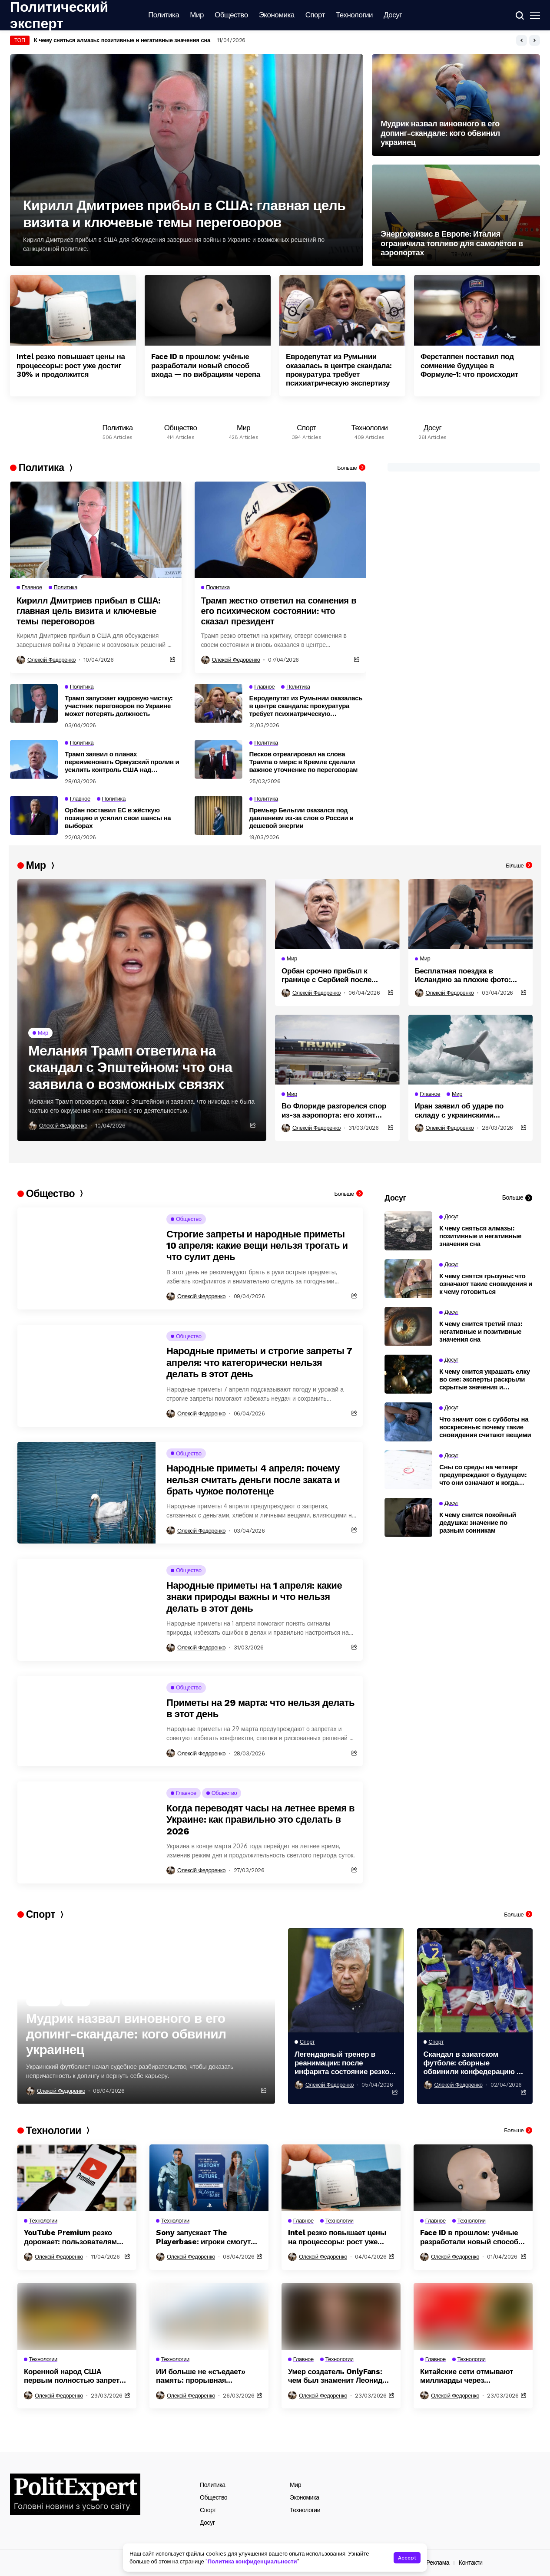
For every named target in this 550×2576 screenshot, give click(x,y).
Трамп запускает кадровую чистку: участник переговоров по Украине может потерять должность (118, 706)
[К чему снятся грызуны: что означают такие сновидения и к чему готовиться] (408, 1278)
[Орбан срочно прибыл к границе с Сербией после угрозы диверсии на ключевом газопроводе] (337, 914)
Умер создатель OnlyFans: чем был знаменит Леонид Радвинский (335, 2376)
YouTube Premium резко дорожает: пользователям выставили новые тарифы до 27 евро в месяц (71, 2237)
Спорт (208, 2510)
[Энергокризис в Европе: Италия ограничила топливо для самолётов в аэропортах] (456, 215)
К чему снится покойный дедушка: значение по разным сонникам (477, 1522)
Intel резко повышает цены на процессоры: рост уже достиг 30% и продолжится (71, 365)
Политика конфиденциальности (252, 2561)
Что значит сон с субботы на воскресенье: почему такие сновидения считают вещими (485, 1427)
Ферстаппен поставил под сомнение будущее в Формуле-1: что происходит (469, 365)
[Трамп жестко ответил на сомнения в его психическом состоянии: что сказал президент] (280, 530)
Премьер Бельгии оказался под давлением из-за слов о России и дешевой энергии (301, 818)
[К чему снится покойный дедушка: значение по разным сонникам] (408, 1517)
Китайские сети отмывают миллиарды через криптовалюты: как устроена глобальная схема (471, 2376)
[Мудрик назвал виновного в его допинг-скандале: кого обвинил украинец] (456, 105)
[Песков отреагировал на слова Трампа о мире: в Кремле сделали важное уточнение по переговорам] (218, 759)
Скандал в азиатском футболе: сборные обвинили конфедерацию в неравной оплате (472, 2063)
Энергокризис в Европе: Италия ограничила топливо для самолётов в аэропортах (452, 243)
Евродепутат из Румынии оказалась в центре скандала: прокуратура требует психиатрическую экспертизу (339, 369)
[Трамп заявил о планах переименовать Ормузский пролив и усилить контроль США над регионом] (34, 759)
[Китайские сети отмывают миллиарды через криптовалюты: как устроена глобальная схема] (473, 2316)
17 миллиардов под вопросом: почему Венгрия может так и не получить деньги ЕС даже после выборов (177, 40)
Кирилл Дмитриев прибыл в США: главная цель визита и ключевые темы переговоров (184, 213)
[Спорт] (306, 430)
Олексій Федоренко (51, 659)
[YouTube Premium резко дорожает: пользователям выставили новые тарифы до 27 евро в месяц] (76, 2177)
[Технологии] (369, 430)
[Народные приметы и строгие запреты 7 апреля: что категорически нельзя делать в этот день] (86, 1376)
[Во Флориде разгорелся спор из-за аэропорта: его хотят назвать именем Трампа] (337, 1050)
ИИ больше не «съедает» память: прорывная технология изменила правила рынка (200, 2376)
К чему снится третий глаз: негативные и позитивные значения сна (480, 1331)
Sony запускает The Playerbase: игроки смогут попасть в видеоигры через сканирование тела (205, 2237)
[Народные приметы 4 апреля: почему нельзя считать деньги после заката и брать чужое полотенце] (86, 1493)
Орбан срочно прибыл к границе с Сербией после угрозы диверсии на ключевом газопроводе (336, 975)
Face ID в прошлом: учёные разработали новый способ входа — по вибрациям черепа (205, 365)
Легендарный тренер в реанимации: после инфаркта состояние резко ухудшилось (342, 2063)
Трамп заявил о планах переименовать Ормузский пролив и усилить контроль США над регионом (122, 762)
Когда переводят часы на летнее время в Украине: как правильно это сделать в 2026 (260, 1820)
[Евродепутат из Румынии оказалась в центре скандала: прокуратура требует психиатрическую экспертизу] (342, 310)
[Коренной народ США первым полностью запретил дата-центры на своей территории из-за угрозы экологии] (76, 2316)
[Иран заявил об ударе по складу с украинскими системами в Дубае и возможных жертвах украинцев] (470, 1050)
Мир (295, 2484)
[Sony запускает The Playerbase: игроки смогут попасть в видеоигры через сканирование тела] (208, 2177)
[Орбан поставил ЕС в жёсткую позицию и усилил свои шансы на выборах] (34, 815)
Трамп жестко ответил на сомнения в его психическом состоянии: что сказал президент (279, 611)
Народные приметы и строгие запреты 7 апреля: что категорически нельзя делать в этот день (259, 1362)
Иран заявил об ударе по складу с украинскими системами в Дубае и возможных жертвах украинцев (470, 1110)
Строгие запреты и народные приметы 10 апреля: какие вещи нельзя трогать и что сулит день (257, 1246)
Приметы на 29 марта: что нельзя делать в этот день (260, 1708)
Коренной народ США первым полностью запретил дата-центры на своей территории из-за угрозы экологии (76, 2376)
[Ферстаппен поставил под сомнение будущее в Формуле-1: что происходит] (477, 310)
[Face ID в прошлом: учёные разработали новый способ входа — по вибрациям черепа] (208, 310)
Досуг (207, 2522)
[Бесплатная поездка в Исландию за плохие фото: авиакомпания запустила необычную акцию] (470, 914)
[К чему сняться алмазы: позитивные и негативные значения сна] (408, 1230)
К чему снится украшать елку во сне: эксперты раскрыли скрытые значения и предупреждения (484, 1379)
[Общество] (180, 430)
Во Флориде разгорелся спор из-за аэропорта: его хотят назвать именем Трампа (334, 1110)
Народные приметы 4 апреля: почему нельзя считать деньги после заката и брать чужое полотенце (253, 1480)
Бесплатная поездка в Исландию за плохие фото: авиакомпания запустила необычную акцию (463, 975)
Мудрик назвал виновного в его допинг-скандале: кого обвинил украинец (440, 133)
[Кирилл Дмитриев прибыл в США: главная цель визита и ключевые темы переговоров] (186, 160)
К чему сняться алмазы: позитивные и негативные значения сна (480, 1236)
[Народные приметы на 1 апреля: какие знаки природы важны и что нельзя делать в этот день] (86, 1610)
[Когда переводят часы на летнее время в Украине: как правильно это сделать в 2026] (86, 1832)
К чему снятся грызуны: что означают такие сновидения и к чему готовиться (485, 1284)
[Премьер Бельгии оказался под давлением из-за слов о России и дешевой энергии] (218, 815)
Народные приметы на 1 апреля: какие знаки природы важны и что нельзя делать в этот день (254, 1597)
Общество (213, 2497)
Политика (212, 2484)
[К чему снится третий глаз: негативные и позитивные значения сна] (408, 1326)
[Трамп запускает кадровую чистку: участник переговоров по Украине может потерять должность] (34, 703)
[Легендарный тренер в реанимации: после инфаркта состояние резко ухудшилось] (346, 1980)
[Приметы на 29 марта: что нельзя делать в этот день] (86, 1721)
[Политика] (117, 430)
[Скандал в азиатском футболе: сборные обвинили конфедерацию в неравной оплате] (475, 1980)
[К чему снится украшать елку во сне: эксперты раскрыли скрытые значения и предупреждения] (408, 1374)
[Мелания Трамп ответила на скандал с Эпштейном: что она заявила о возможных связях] (141, 1010)
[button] (521, 40)
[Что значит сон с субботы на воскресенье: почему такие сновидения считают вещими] (408, 1421)
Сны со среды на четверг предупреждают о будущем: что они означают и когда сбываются (482, 1475)
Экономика (304, 2497)
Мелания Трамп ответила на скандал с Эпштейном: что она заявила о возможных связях (130, 1067)
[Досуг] (432, 430)
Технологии (305, 2510)
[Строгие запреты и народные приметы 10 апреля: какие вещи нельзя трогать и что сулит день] (86, 1258)
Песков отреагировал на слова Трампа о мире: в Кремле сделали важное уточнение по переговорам (303, 762)
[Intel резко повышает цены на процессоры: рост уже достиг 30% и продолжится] (73, 310)
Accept (407, 2558)
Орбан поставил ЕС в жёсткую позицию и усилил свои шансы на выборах (118, 818)
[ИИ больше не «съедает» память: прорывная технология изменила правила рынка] (208, 2316)
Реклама (437, 2562)
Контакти (471, 2562)
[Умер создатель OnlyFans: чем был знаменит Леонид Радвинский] (341, 2316)
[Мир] (243, 430)
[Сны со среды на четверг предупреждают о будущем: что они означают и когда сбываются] (408, 1469)
